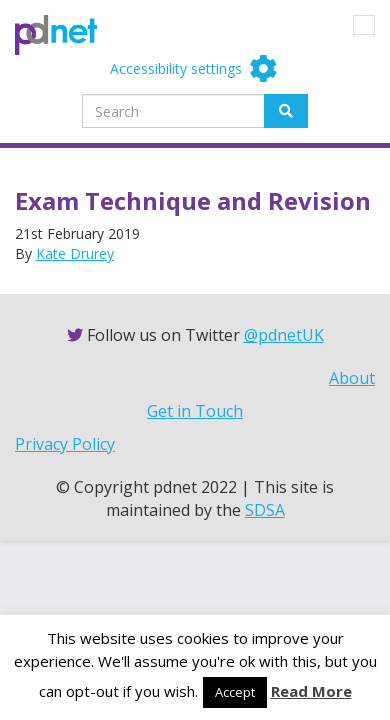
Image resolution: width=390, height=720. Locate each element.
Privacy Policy (65, 444)
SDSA (265, 510)
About (352, 378)
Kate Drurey (75, 253)
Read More (311, 691)
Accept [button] (235, 692)
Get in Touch (195, 411)
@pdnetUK (284, 335)
